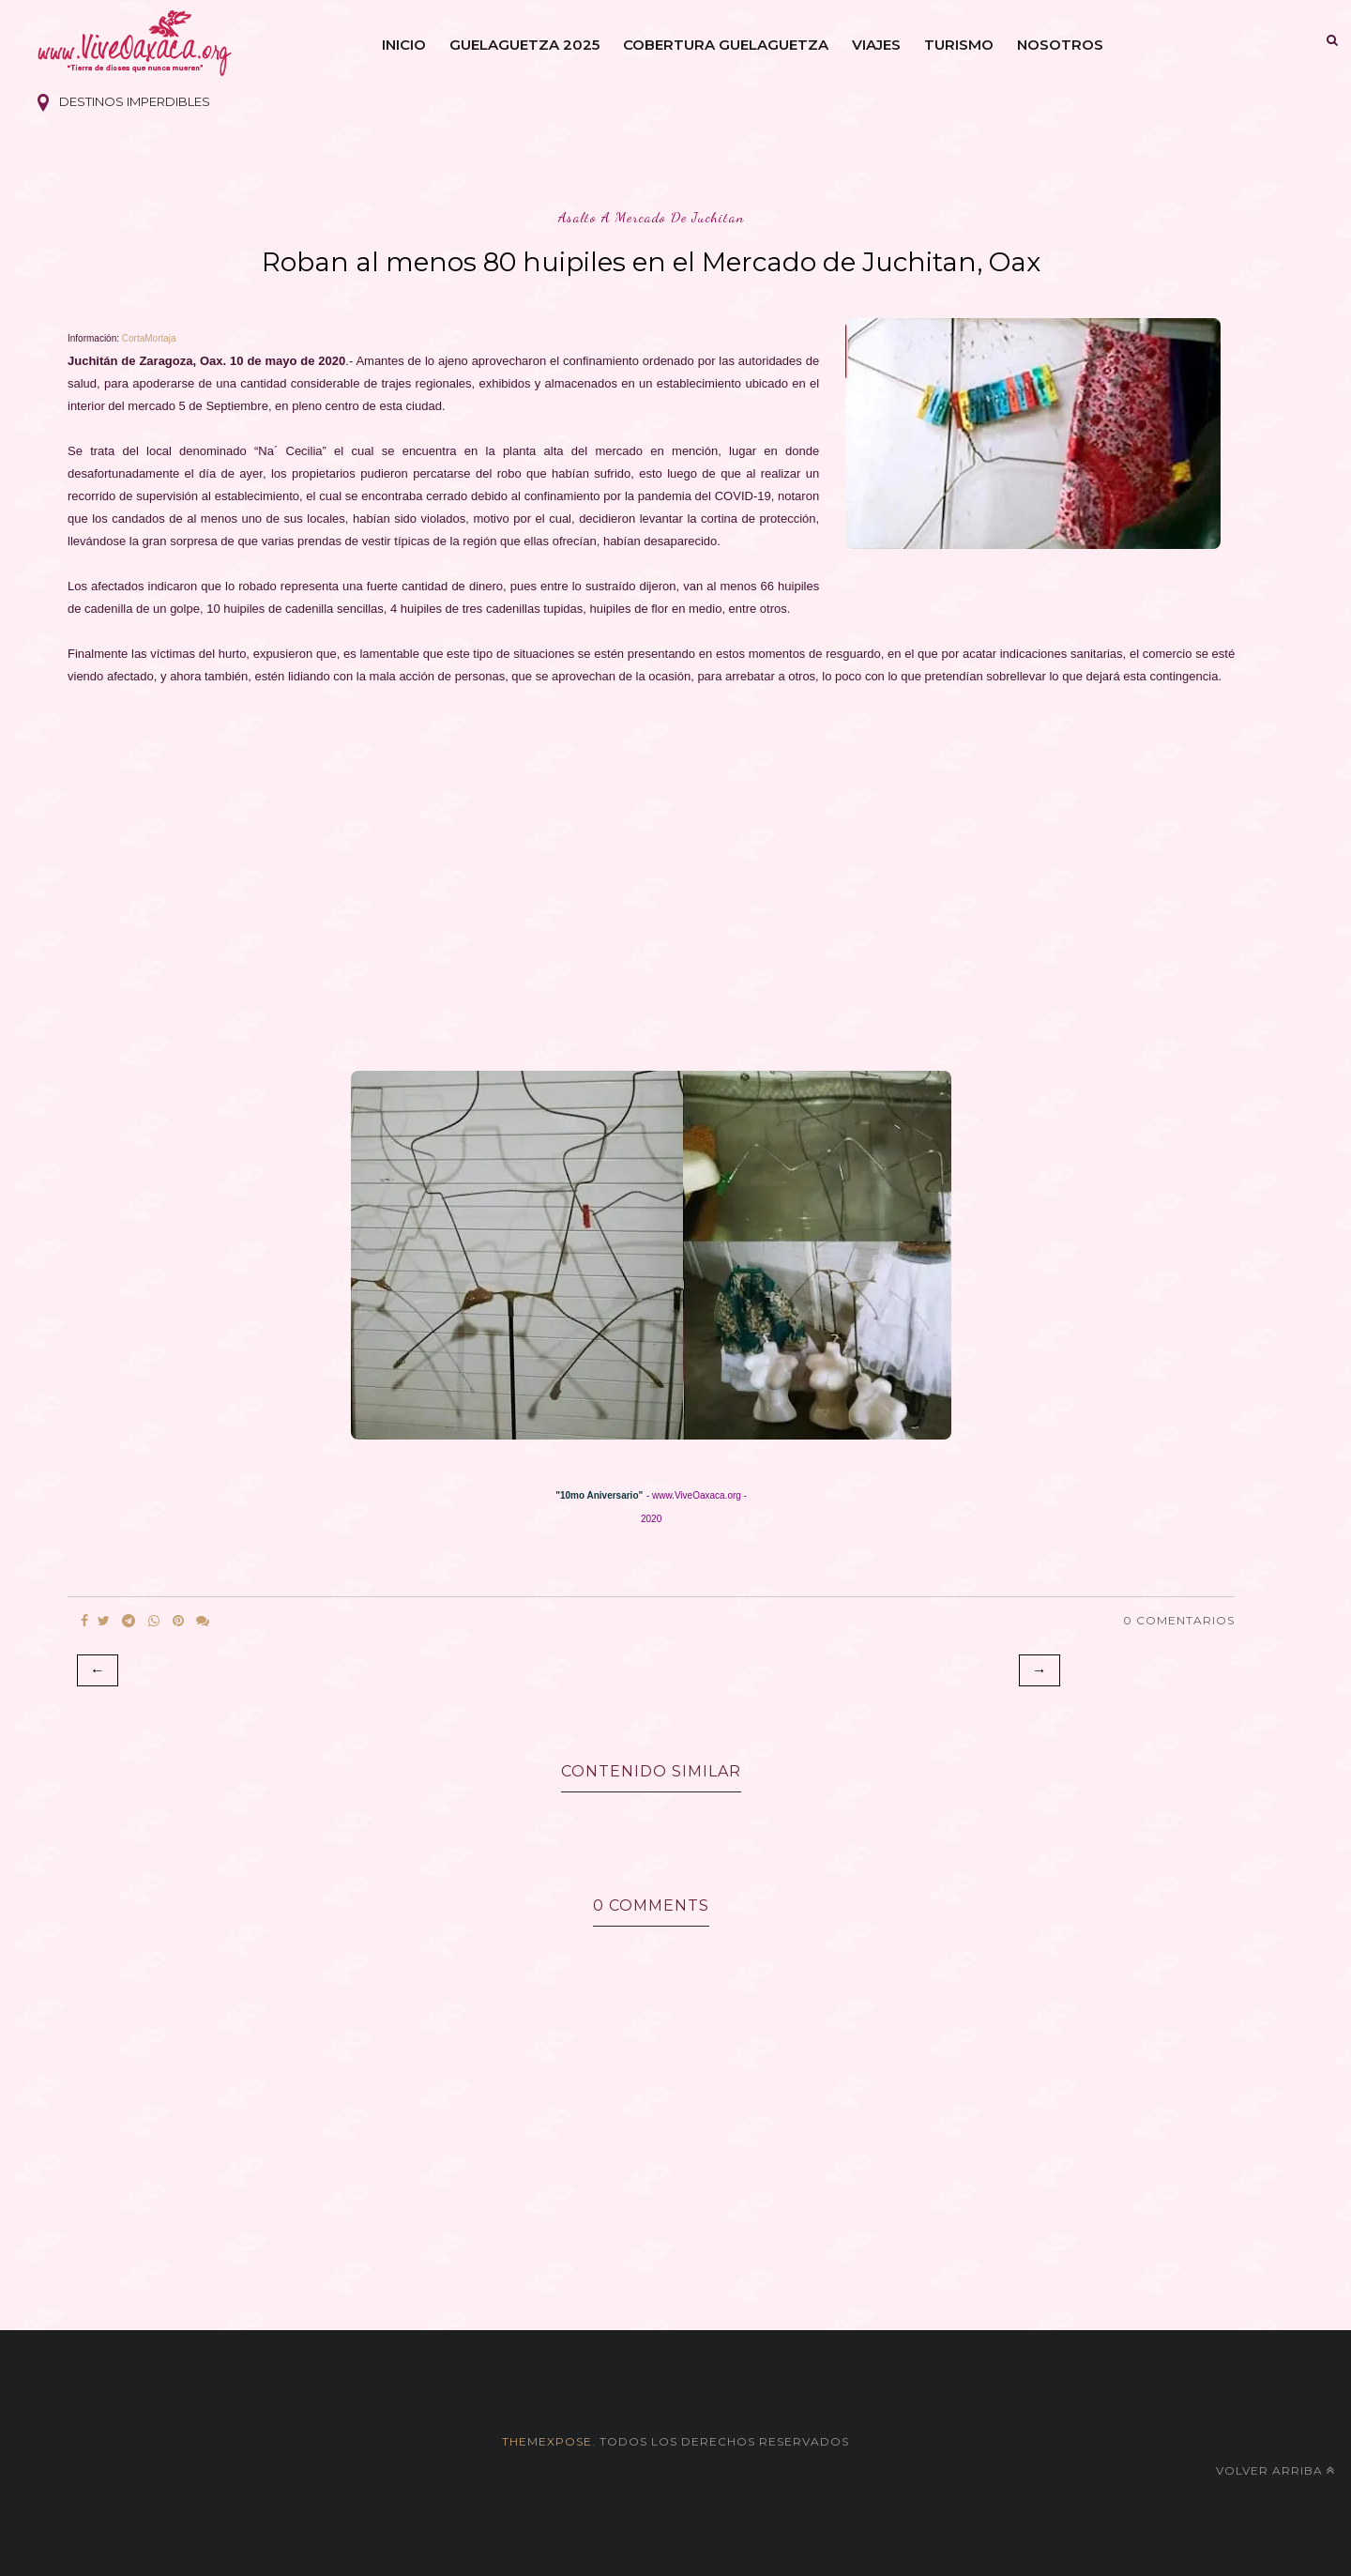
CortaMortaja (149, 338)
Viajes (876, 44)
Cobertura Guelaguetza (725, 44)
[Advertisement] (630, 883)
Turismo (959, 44)
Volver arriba (1275, 2470)
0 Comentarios (1179, 1620)
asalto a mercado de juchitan (651, 217)
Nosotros (1060, 44)
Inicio (404, 44)
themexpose (547, 2441)
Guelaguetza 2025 (524, 44)
